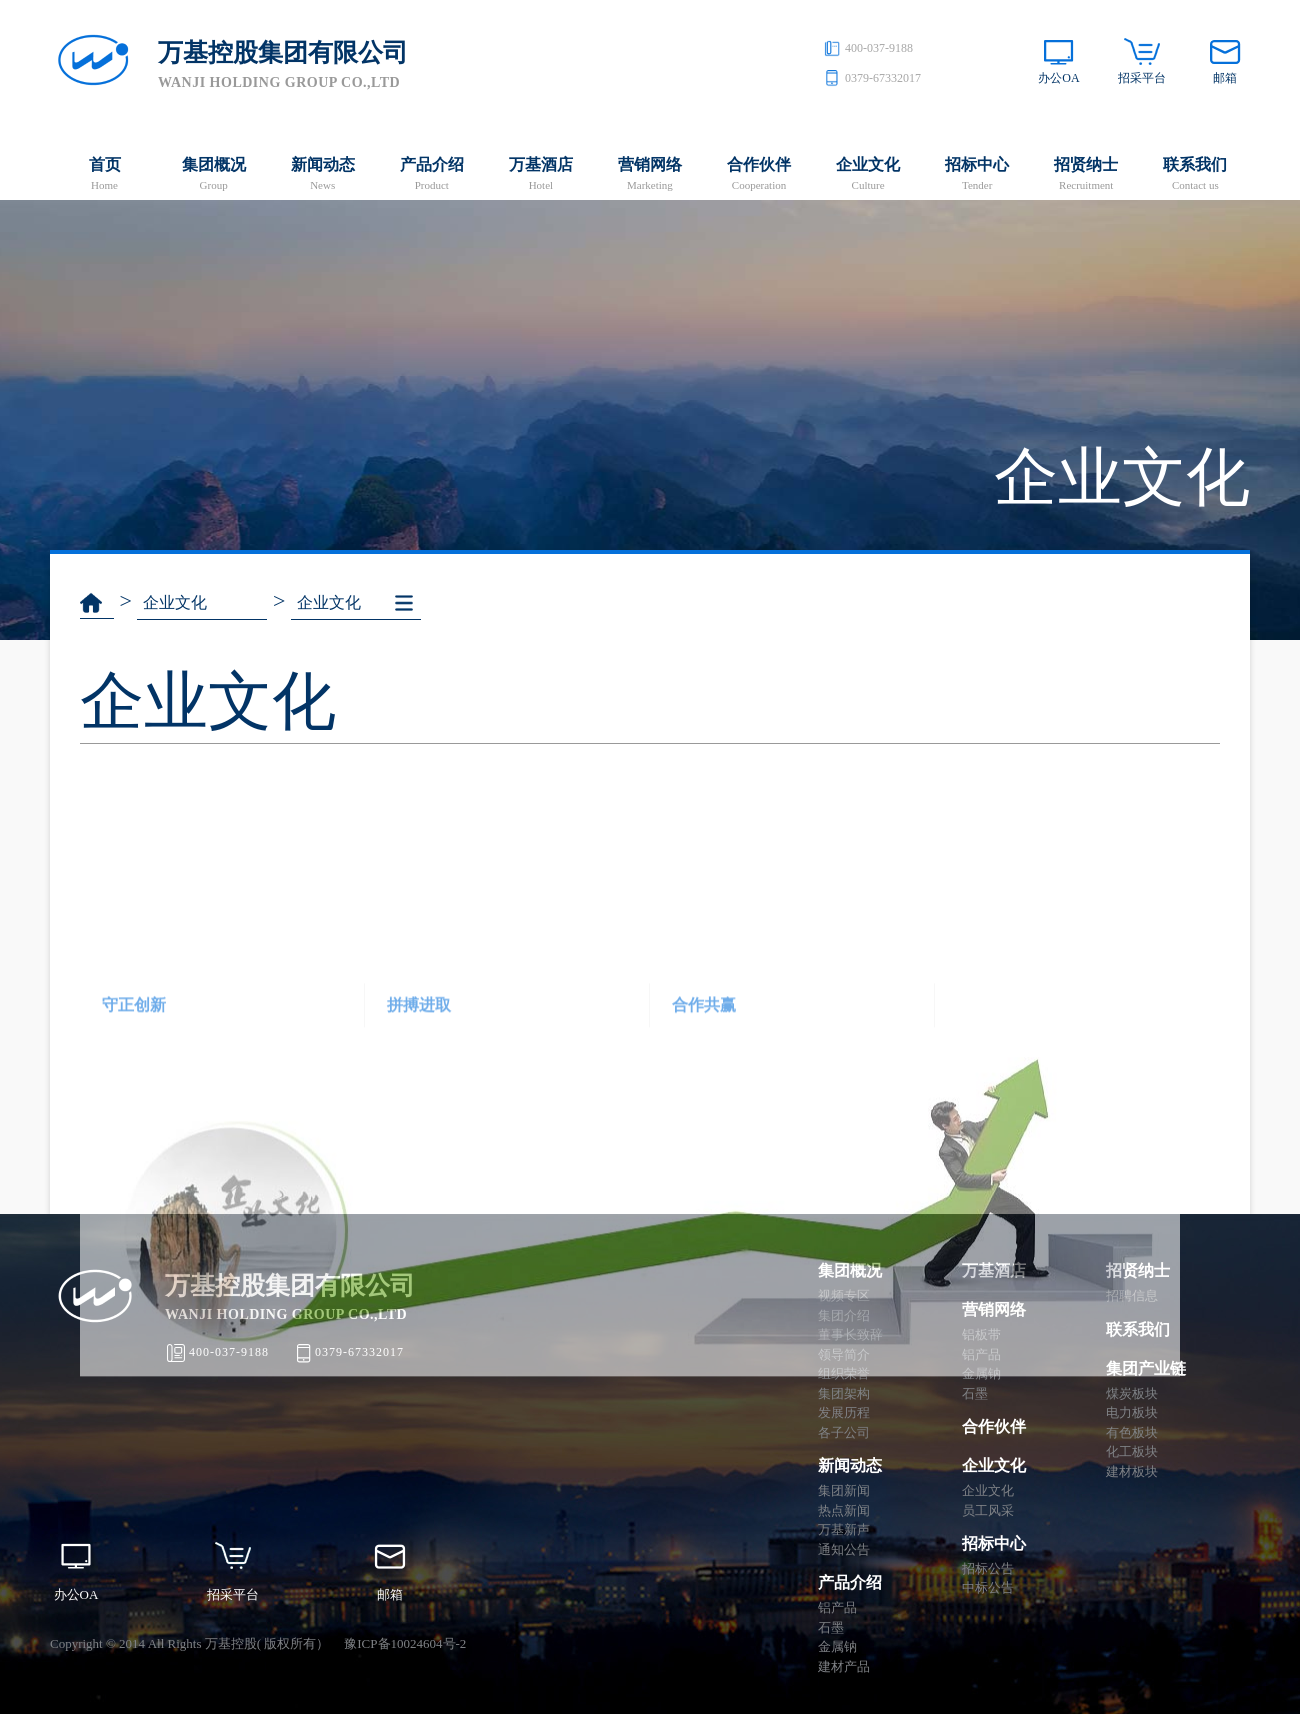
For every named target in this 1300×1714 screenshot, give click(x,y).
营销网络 (649, 175)
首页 (104, 175)
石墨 (831, 1627)
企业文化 (868, 175)
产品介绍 (431, 175)
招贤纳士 (1086, 175)
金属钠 (837, 1646)
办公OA (1058, 78)
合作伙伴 (758, 175)
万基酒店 (540, 175)
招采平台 (1142, 78)
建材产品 (844, 1666)
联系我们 (1195, 175)
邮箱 (1225, 78)
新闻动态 (322, 175)
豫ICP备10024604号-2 (405, 1643)
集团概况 (213, 175)
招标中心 (977, 175)
